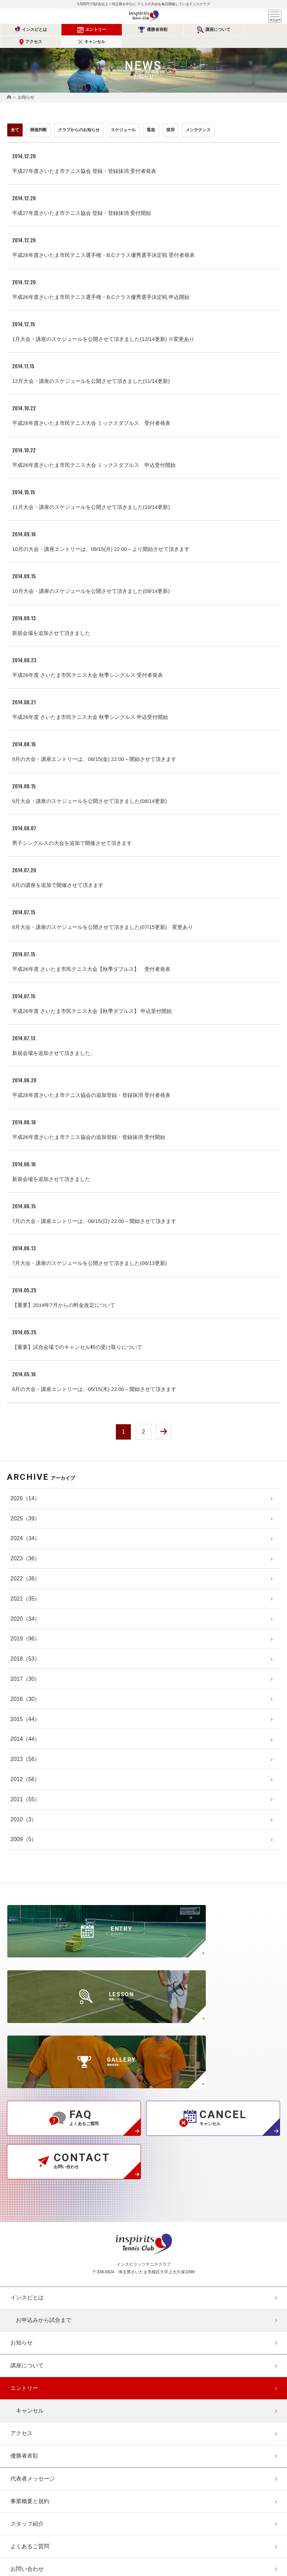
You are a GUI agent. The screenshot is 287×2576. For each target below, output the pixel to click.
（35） (25, 1588)
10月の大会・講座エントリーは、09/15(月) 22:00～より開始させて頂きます (100, 537)
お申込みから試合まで (43, 2156)
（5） (23, 1829)
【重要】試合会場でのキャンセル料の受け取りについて (77, 1335)
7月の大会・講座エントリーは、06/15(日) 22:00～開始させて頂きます (94, 1209)
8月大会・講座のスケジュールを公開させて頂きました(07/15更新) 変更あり (102, 915)
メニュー (274, 16)
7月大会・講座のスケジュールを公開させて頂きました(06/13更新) (89, 1251)
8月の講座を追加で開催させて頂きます (57, 873)
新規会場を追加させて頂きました (51, 621)
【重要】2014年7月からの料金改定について (63, 1293)
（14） (25, 1488)
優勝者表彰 (123, 29)
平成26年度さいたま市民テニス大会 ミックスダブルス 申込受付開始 (94, 453)
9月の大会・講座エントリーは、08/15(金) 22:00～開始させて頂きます (94, 747)
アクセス (218, 29)
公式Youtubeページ (169, 2527)
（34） (25, 1528)
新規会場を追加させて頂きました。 (53, 1041)
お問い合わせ (27, 2405)
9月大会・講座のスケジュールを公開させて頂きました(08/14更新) (89, 789)
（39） (25, 1508)
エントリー (75, 29)
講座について (171, 29)
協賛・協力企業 (29, 2428)
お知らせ (21, 2179)
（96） (25, 1628)
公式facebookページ (143, 2527)
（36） (25, 1548)
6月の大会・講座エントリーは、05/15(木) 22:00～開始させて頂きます (94, 1377)
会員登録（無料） (32, 2474)
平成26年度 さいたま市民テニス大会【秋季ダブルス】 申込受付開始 (92, 999)
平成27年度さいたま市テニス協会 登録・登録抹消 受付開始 (81, 201)
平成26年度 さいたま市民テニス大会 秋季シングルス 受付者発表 (87, 663)
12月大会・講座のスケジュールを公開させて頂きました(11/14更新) (91, 369)
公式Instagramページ (117, 2527)
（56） (25, 1749)
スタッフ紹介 (27, 2360)
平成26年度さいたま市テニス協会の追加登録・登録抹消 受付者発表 (91, 1083)
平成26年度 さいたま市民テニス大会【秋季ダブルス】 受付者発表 (91, 957)
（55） (25, 1789)
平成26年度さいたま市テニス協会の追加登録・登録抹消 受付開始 (88, 1125)
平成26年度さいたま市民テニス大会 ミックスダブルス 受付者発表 (91, 411)
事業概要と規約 (29, 2338)
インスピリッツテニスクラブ (143, 16)
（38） (25, 1568)
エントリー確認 (29, 2496)
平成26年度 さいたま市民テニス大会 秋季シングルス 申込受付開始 (90, 705)
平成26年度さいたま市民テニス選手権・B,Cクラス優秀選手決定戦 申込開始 (100, 285)
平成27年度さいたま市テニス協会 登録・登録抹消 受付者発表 (84, 159)
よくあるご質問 (29, 2383)
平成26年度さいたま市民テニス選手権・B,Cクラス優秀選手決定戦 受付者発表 (103, 243)
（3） (23, 1809)
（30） (25, 1668)
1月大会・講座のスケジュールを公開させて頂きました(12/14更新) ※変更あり (103, 327)
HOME (9, 85)
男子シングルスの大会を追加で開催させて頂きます (72, 831)
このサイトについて (35, 2451)
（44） (25, 1708)
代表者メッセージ (32, 2315)
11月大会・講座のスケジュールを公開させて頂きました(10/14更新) (91, 495)
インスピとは (27, 29)
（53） (25, 1648)
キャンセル (266, 29)
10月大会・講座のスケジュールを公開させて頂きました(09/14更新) (91, 579)
